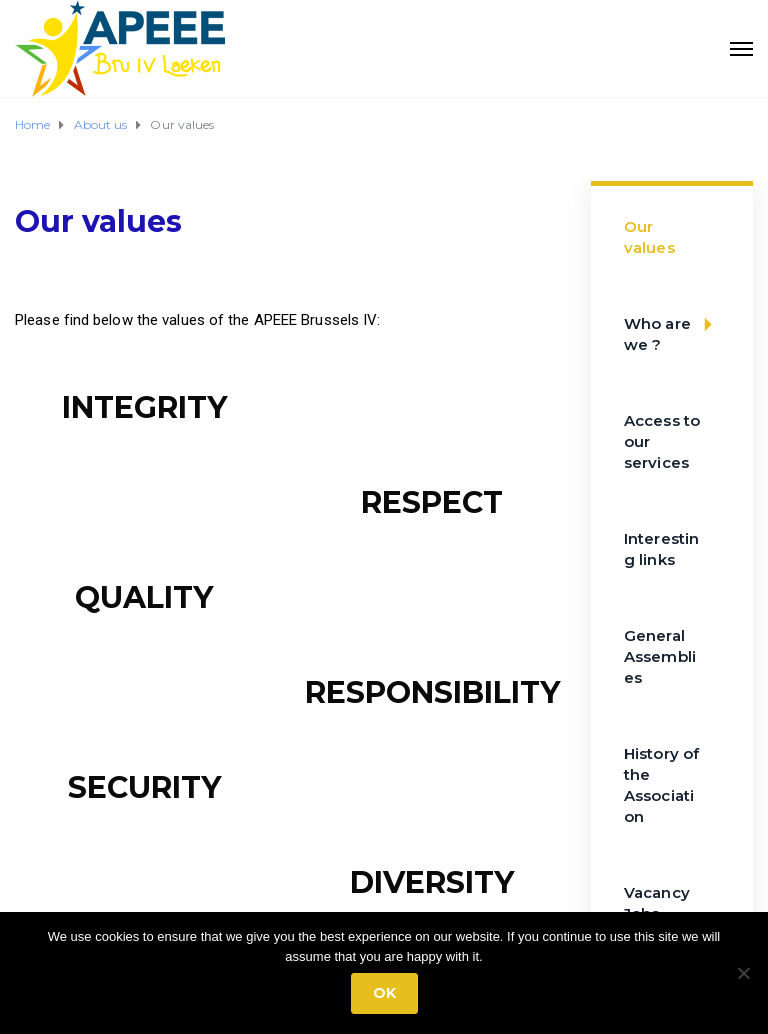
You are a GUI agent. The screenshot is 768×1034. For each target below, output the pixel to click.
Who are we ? (674, 324)
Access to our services (662, 441)
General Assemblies (660, 656)
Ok (384, 993)
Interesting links (661, 549)
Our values (649, 237)
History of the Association (661, 785)
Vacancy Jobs (657, 903)
